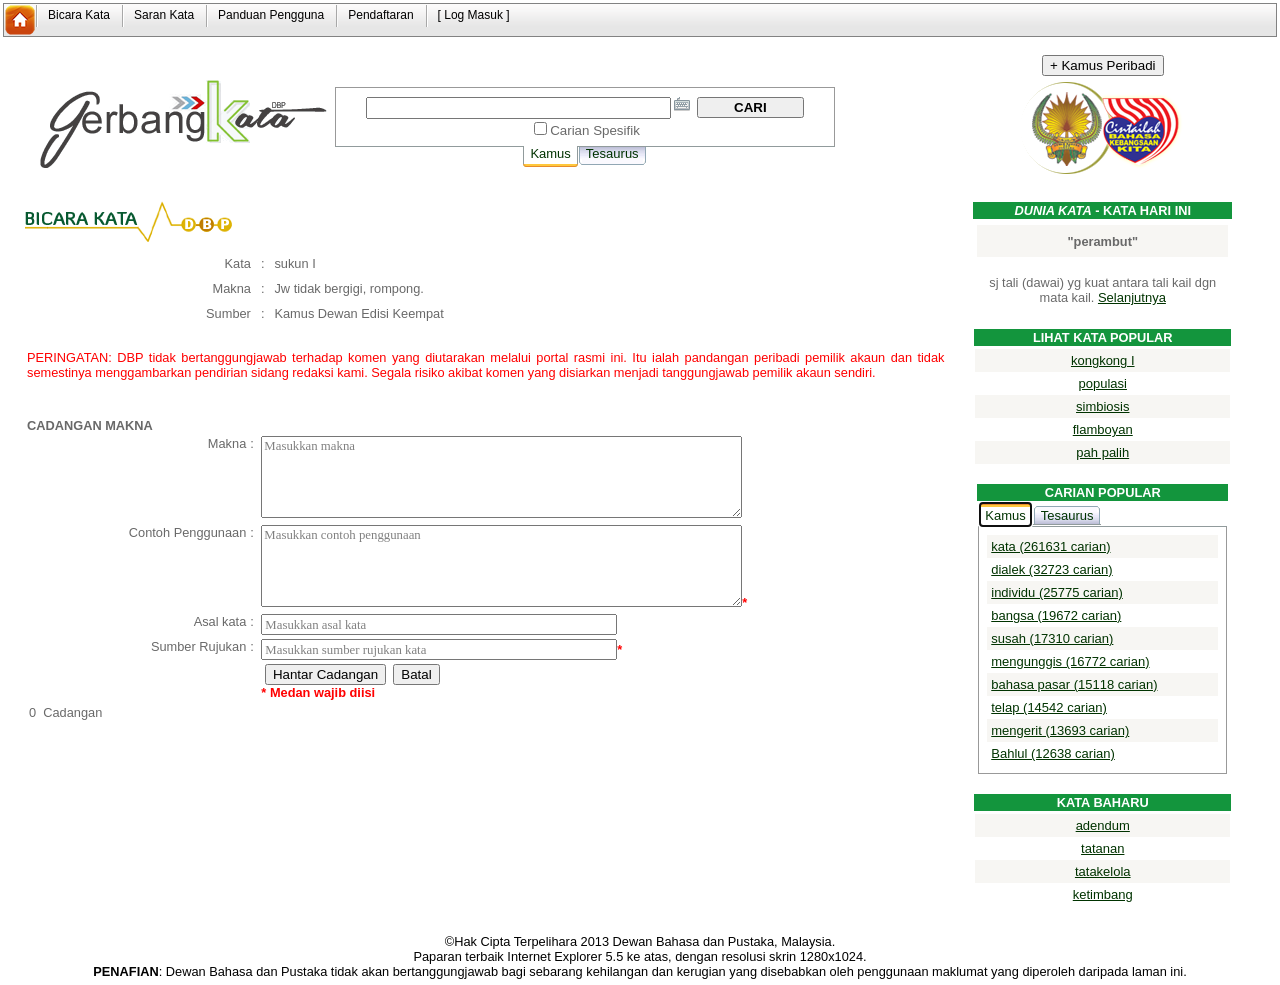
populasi (1103, 383)
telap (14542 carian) (1049, 707)
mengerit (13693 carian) (1060, 730)
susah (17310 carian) (1052, 638)
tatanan (1102, 848)
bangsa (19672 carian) (1056, 615)
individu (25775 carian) (1057, 592)
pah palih (1102, 452)
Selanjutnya (1132, 297)
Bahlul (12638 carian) (1053, 753)
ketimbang (1103, 894)
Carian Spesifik (595, 130)
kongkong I (1103, 360)
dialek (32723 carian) (1051, 569)
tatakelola (1103, 871)
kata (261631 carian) (1050, 546)
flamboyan (1103, 429)
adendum (1103, 825)
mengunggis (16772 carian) (1070, 661)
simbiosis (1102, 406)
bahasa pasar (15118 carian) (1074, 684)
